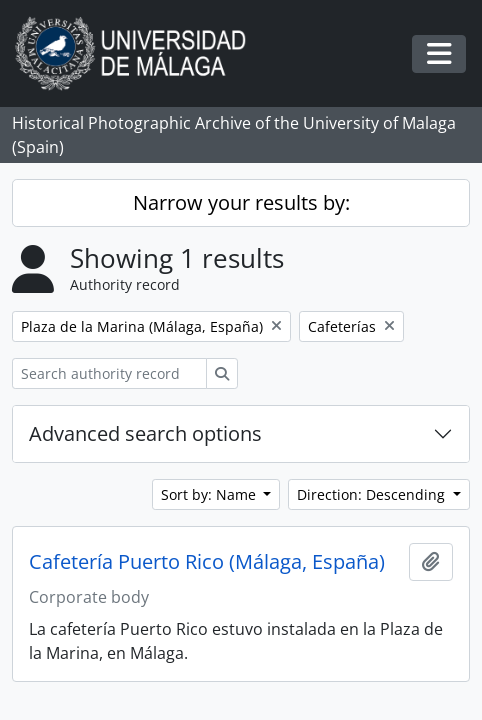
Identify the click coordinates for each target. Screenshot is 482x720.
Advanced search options (145, 433)
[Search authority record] (109, 373)
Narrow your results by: (241, 202)
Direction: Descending (373, 494)
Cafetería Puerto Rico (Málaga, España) (207, 562)
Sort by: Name (210, 494)
